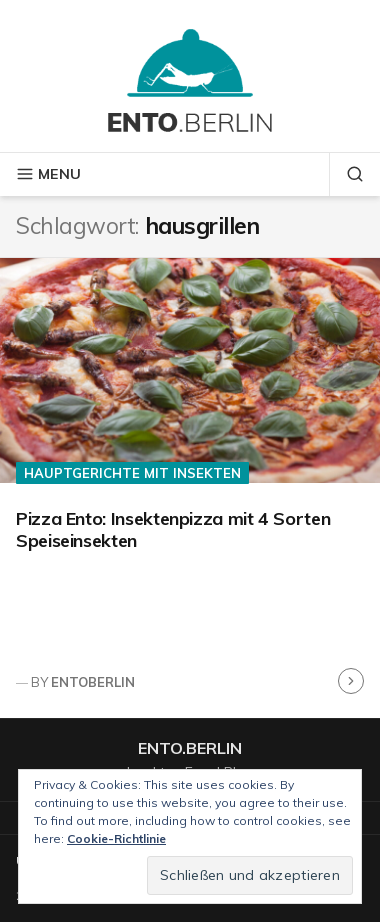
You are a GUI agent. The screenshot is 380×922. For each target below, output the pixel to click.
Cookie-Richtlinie (116, 838)
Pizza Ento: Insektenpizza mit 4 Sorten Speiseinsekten (173, 530)
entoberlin (93, 682)
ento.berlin (190, 748)
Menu (48, 174)
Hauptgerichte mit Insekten (132, 473)
